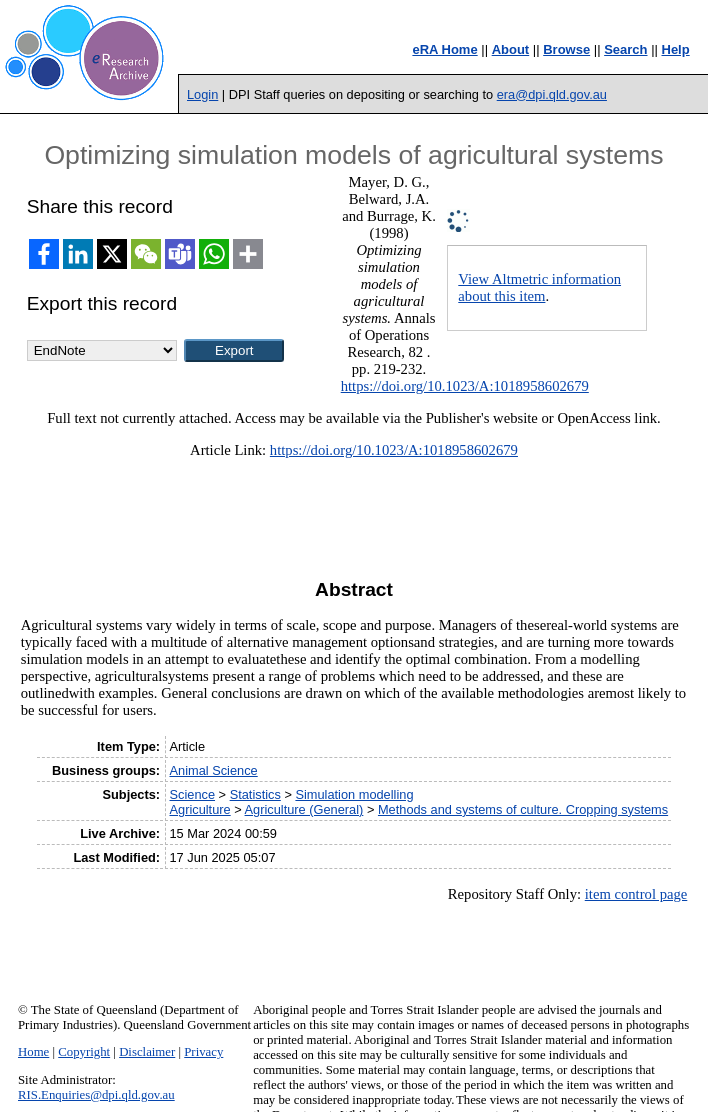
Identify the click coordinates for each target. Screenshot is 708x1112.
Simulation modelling (354, 794)
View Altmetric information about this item (539, 287)
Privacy (203, 1052)
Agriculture (200, 809)
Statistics (255, 794)
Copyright (84, 1052)
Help (676, 49)
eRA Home (444, 49)
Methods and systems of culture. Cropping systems (523, 809)
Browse (566, 49)
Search (625, 49)
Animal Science (214, 770)
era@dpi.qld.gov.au (552, 94)
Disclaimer (147, 1052)
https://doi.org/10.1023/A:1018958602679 (465, 386)
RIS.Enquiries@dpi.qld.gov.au (96, 1095)
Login (202, 94)
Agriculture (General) (304, 809)
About (511, 49)
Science (193, 794)
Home (33, 1052)
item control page (636, 894)
